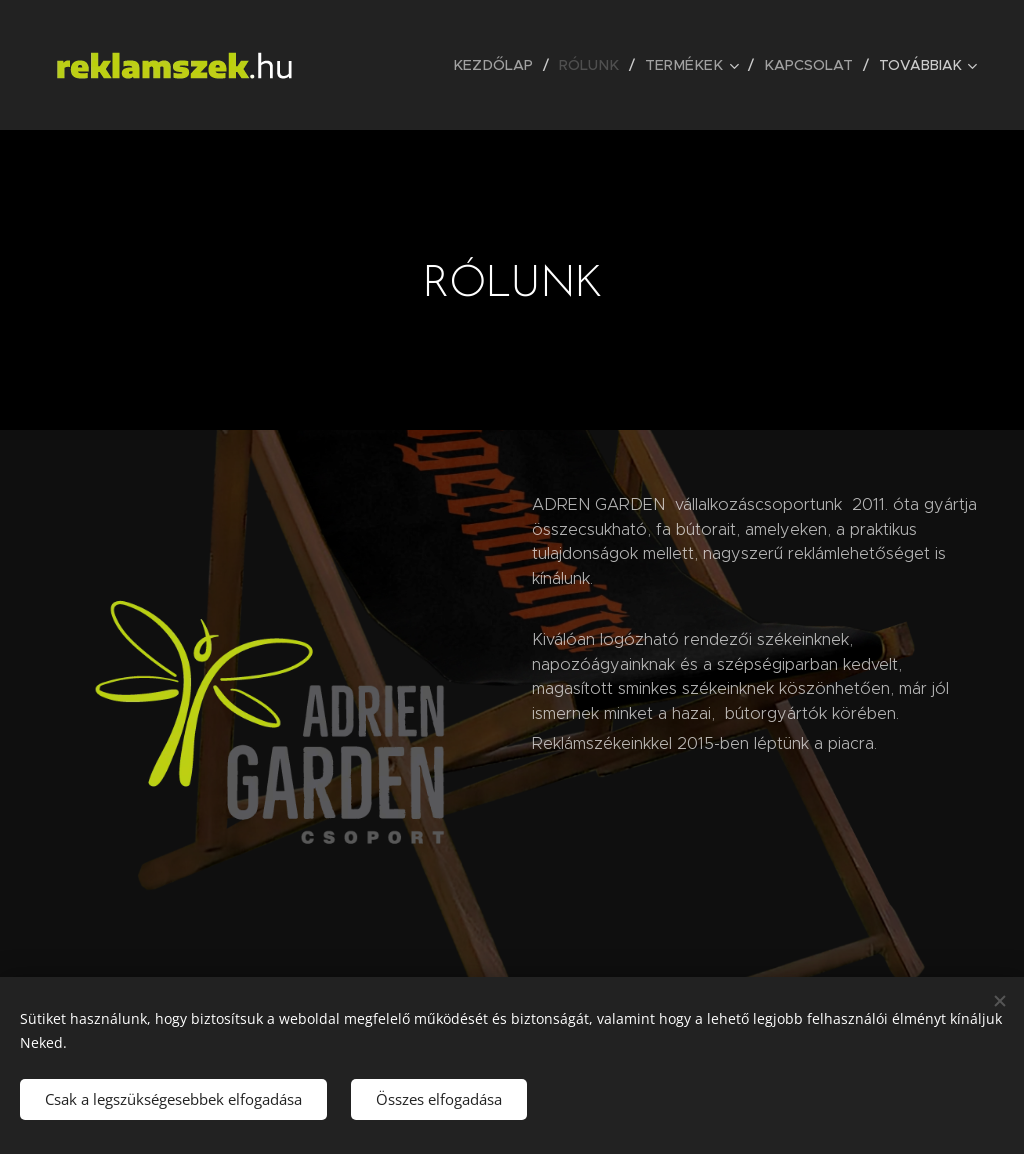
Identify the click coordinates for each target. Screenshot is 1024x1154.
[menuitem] (509, 65)
